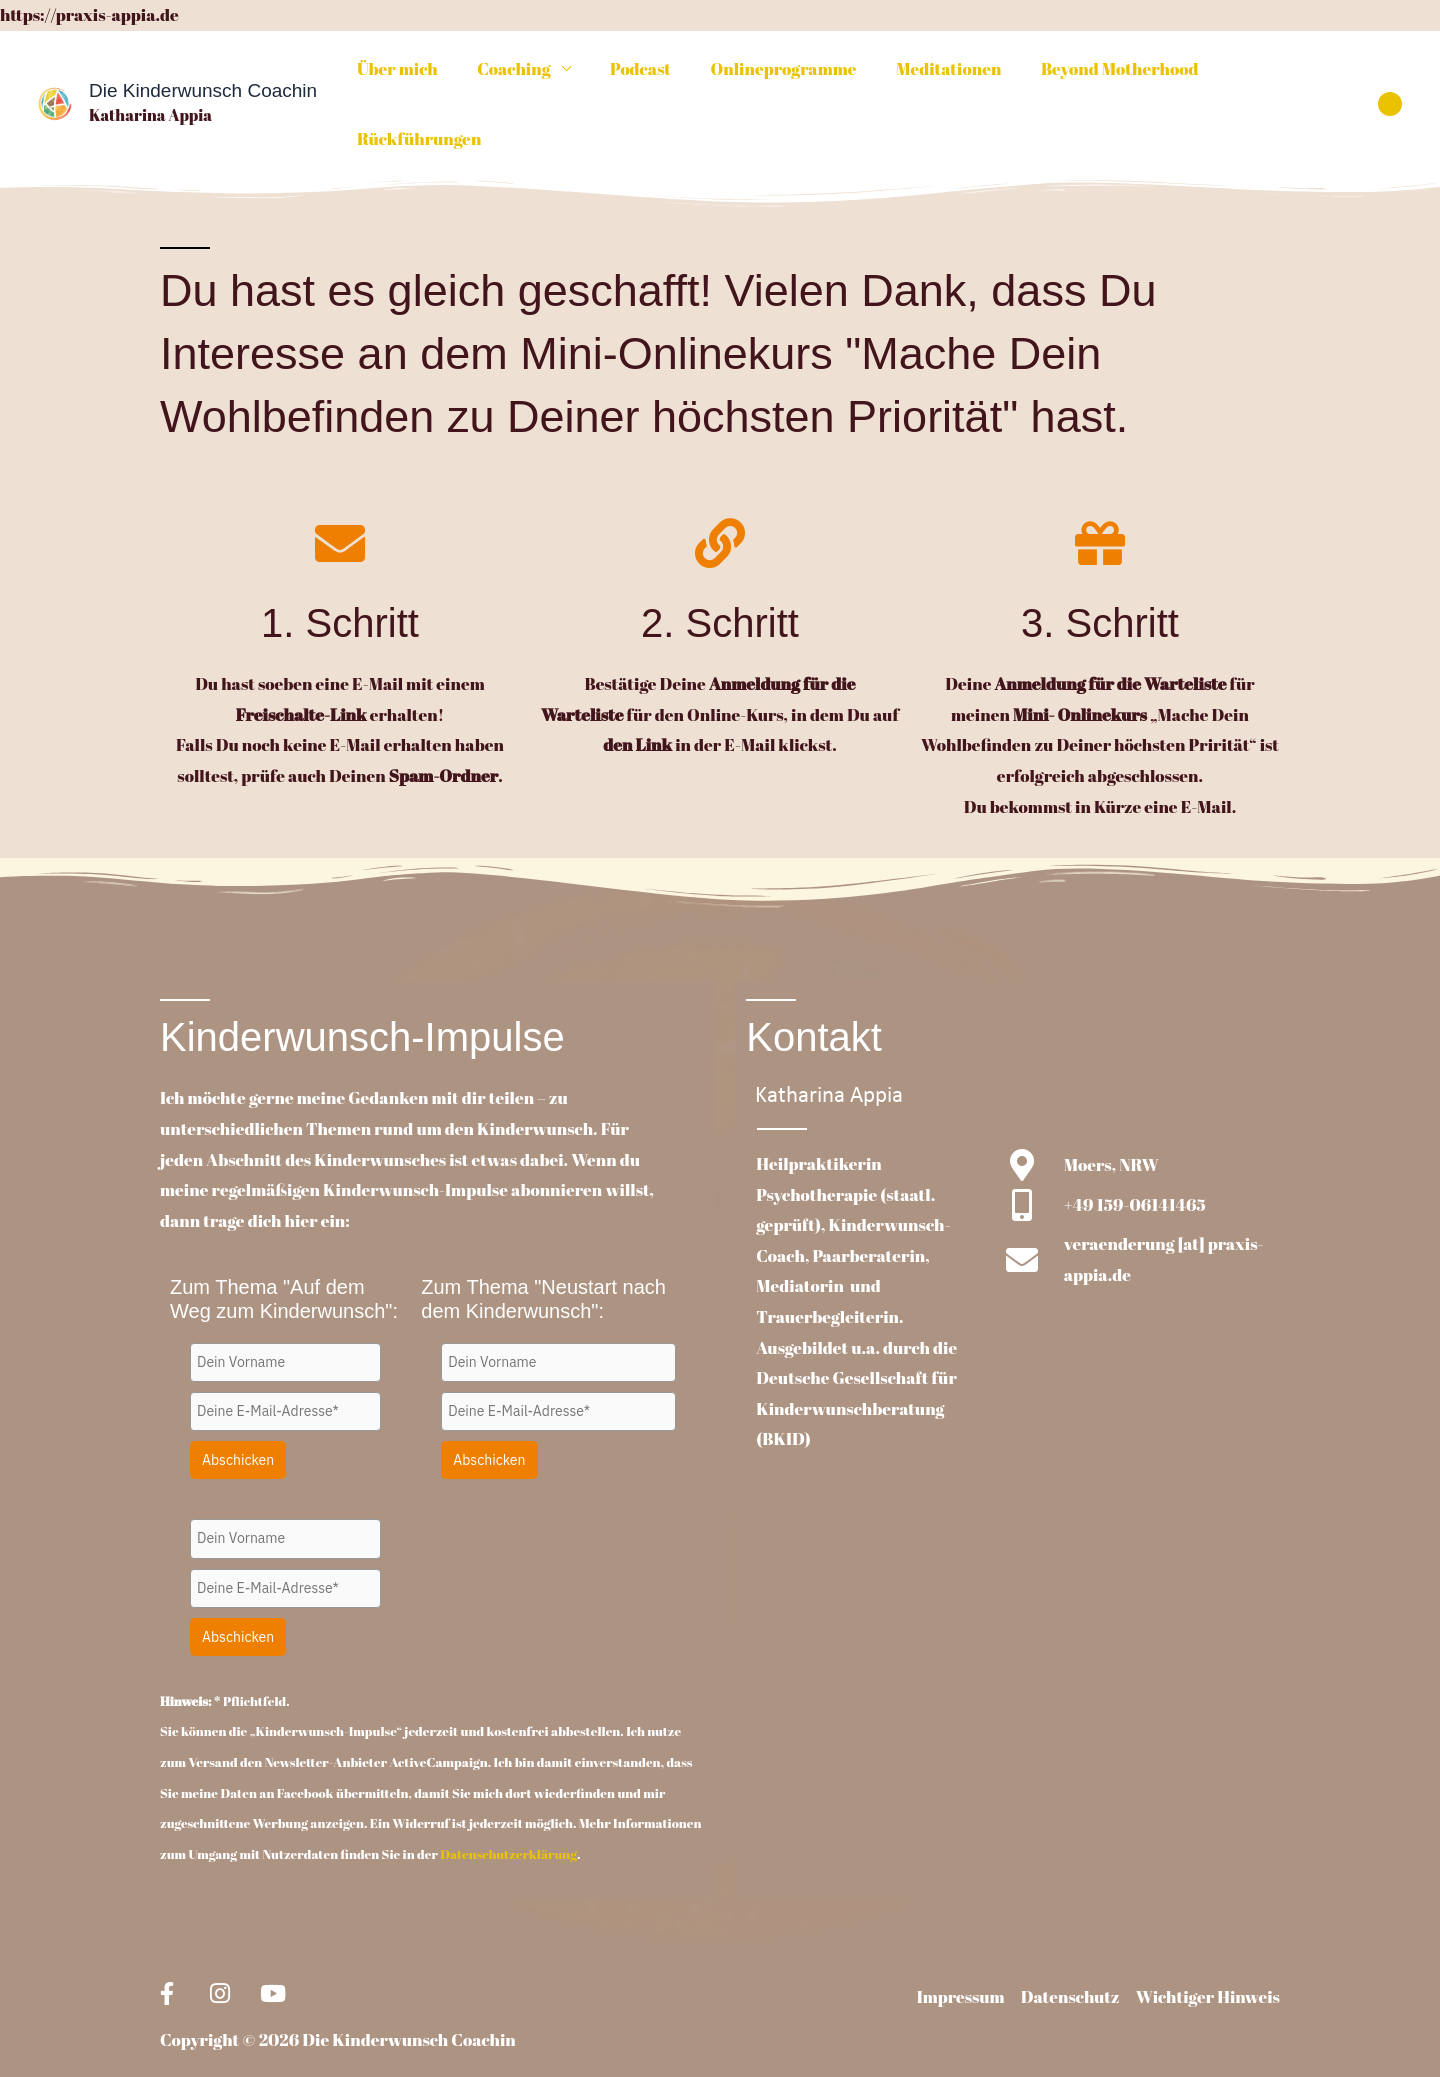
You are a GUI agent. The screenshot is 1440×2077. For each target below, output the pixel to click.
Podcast (641, 73)
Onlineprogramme (779, 73)
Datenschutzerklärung (508, 1795)
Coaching (519, 73)
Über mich (408, 73)
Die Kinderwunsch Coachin (203, 61)
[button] (1390, 74)
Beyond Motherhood (1104, 73)
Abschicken (238, 1401)
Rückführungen (1279, 73)
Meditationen (938, 73)
